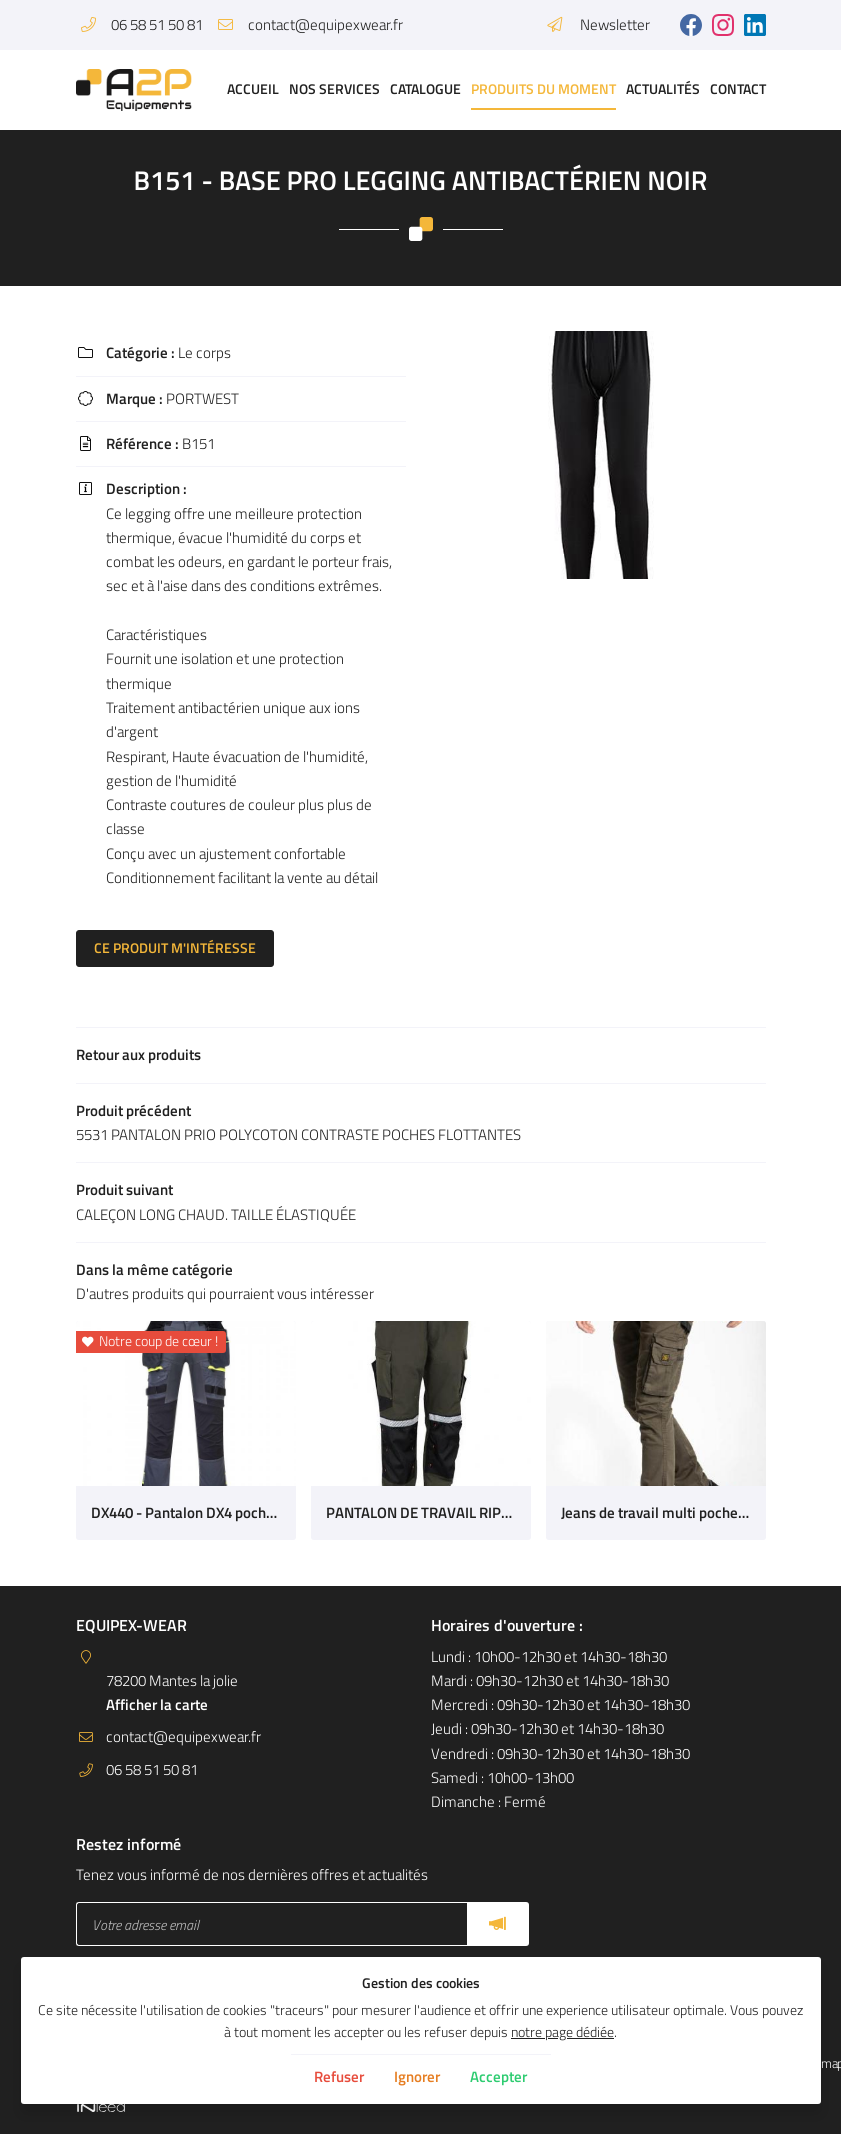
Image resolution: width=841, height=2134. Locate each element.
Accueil (253, 89)
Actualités (663, 89)
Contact (738, 89)
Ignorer (417, 2076)
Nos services (334, 89)
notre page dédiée (562, 2032)
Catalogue (425, 89)
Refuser (339, 2076)
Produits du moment (543, 89)
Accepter (498, 2076)
